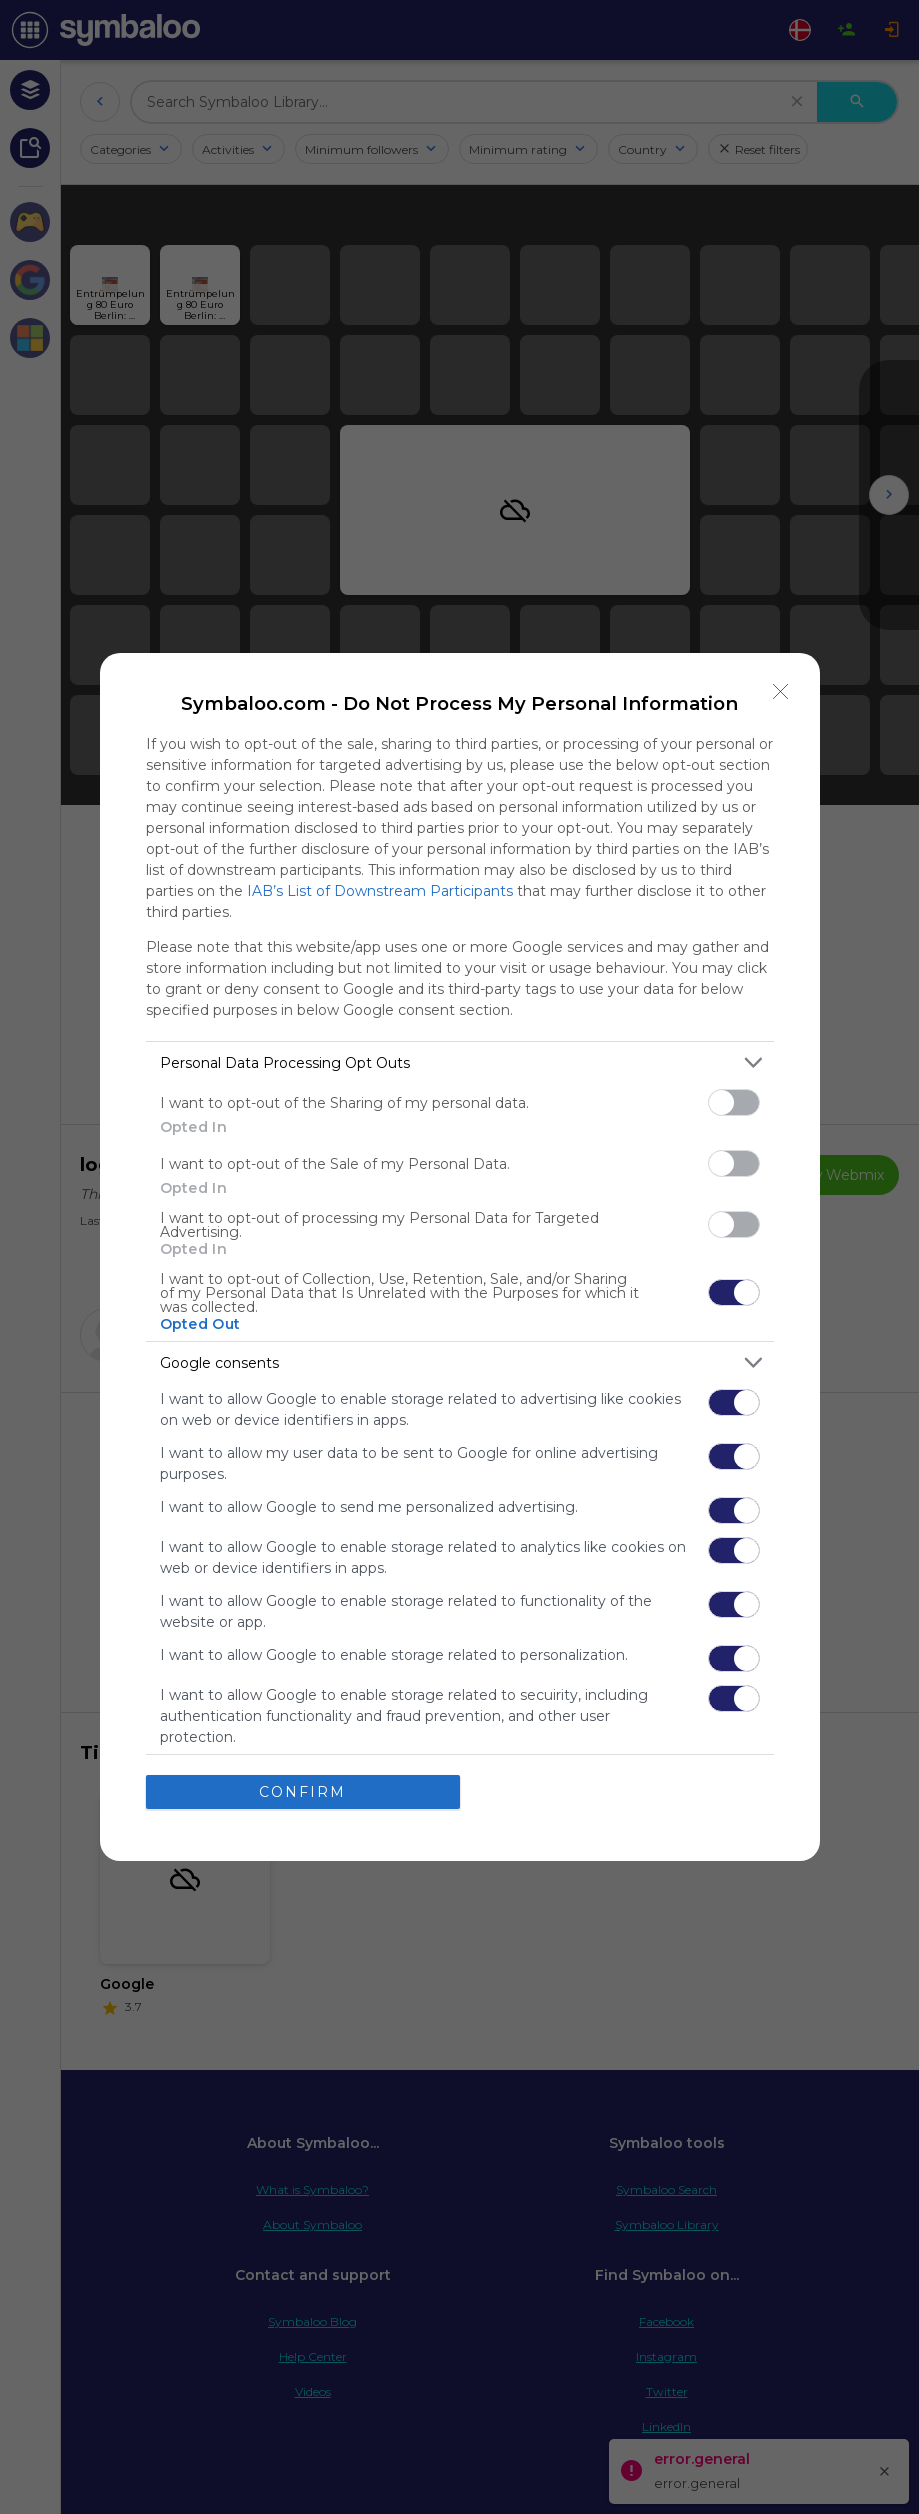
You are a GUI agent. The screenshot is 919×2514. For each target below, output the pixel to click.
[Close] (781, 692)
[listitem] (460, 1062)
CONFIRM (302, 1792)
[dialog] (460, 1257)
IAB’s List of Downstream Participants (380, 891)
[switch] (734, 1102)
